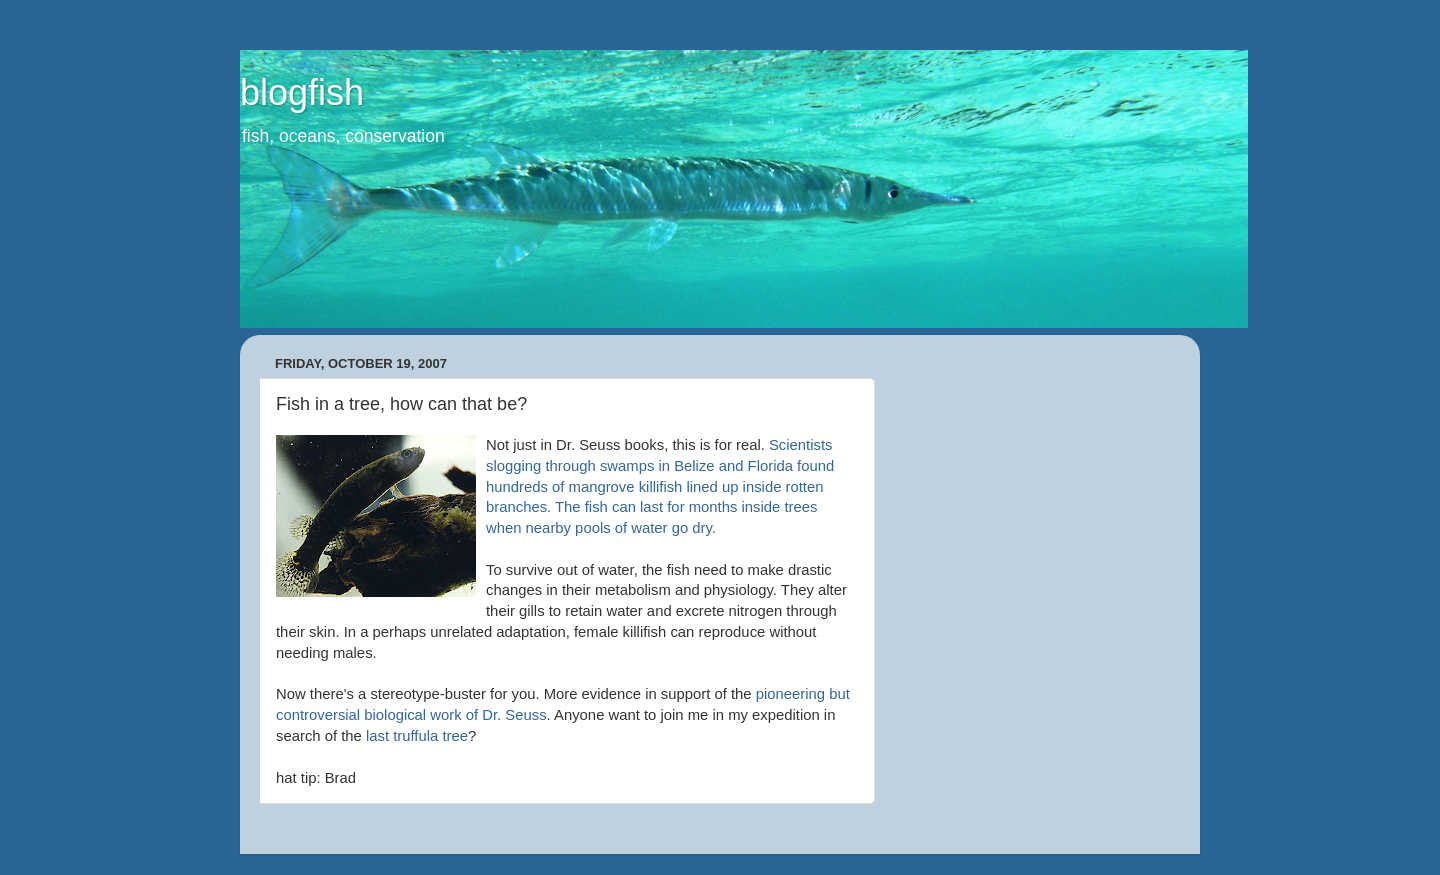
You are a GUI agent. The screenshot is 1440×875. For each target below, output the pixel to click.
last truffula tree (417, 736)
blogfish (302, 92)
